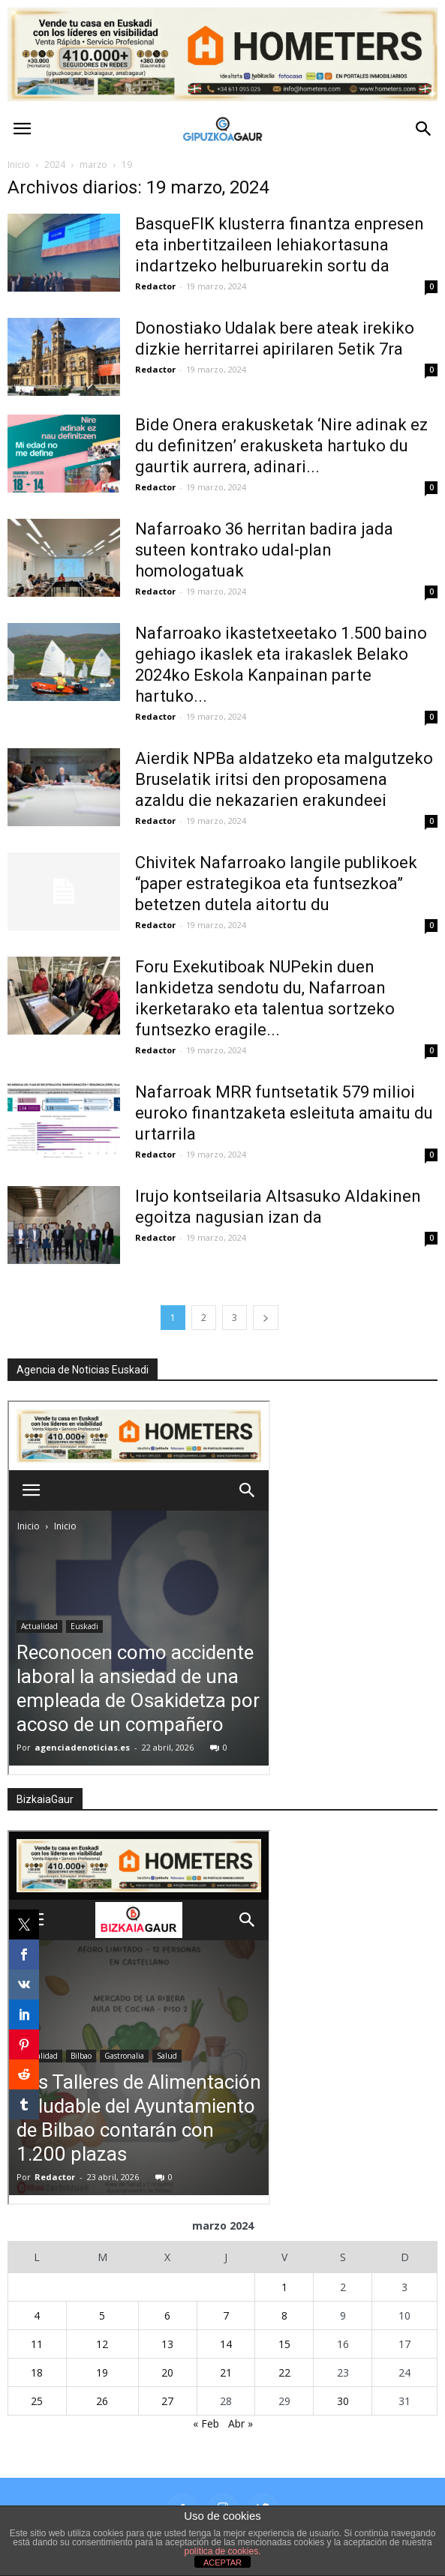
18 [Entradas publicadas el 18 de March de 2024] (37, 2372)
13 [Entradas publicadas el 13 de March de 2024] (167, 2344)
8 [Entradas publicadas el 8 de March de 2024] (284, 2315)
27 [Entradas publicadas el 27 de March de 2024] (167, 2401)
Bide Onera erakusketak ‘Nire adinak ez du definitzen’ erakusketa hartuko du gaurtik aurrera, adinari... (281, 445)
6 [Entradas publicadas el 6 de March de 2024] (167, 2315)
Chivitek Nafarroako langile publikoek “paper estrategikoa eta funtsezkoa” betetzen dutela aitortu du (276, 883)
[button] (424, 129)
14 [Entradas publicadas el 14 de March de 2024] (226, 2344)
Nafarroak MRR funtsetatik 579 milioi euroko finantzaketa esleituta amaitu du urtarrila (284, 1113)
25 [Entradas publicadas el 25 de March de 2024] (37, 2401)
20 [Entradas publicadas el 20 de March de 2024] (167, 2372)
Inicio (19, 164)
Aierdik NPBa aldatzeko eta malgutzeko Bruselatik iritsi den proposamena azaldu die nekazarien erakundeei (284, 779)
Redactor (155, 286)
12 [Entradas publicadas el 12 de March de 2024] (102, 2344)
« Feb (206, 2423)
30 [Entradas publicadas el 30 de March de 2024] (343, 2401)
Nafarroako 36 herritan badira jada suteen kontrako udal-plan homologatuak (264, 550)
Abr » (240, 2423)
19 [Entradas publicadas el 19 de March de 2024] (102, 2372)
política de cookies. (222, 2551)
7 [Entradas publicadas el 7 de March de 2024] (226, 2315)
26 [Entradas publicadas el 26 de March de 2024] (102, 2401)
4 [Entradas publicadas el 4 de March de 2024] (37, 2315)
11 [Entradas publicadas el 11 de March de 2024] (37, 2344)
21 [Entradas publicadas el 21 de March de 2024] (226, 2372)
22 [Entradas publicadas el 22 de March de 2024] (284, 2372)
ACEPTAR (222, 2562)
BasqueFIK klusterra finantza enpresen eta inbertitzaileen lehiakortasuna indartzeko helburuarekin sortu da (279, 244)
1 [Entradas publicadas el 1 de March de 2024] (284, 2287)
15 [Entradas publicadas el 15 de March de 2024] (284, 2344)
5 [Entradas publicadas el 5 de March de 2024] (102, 2315)
